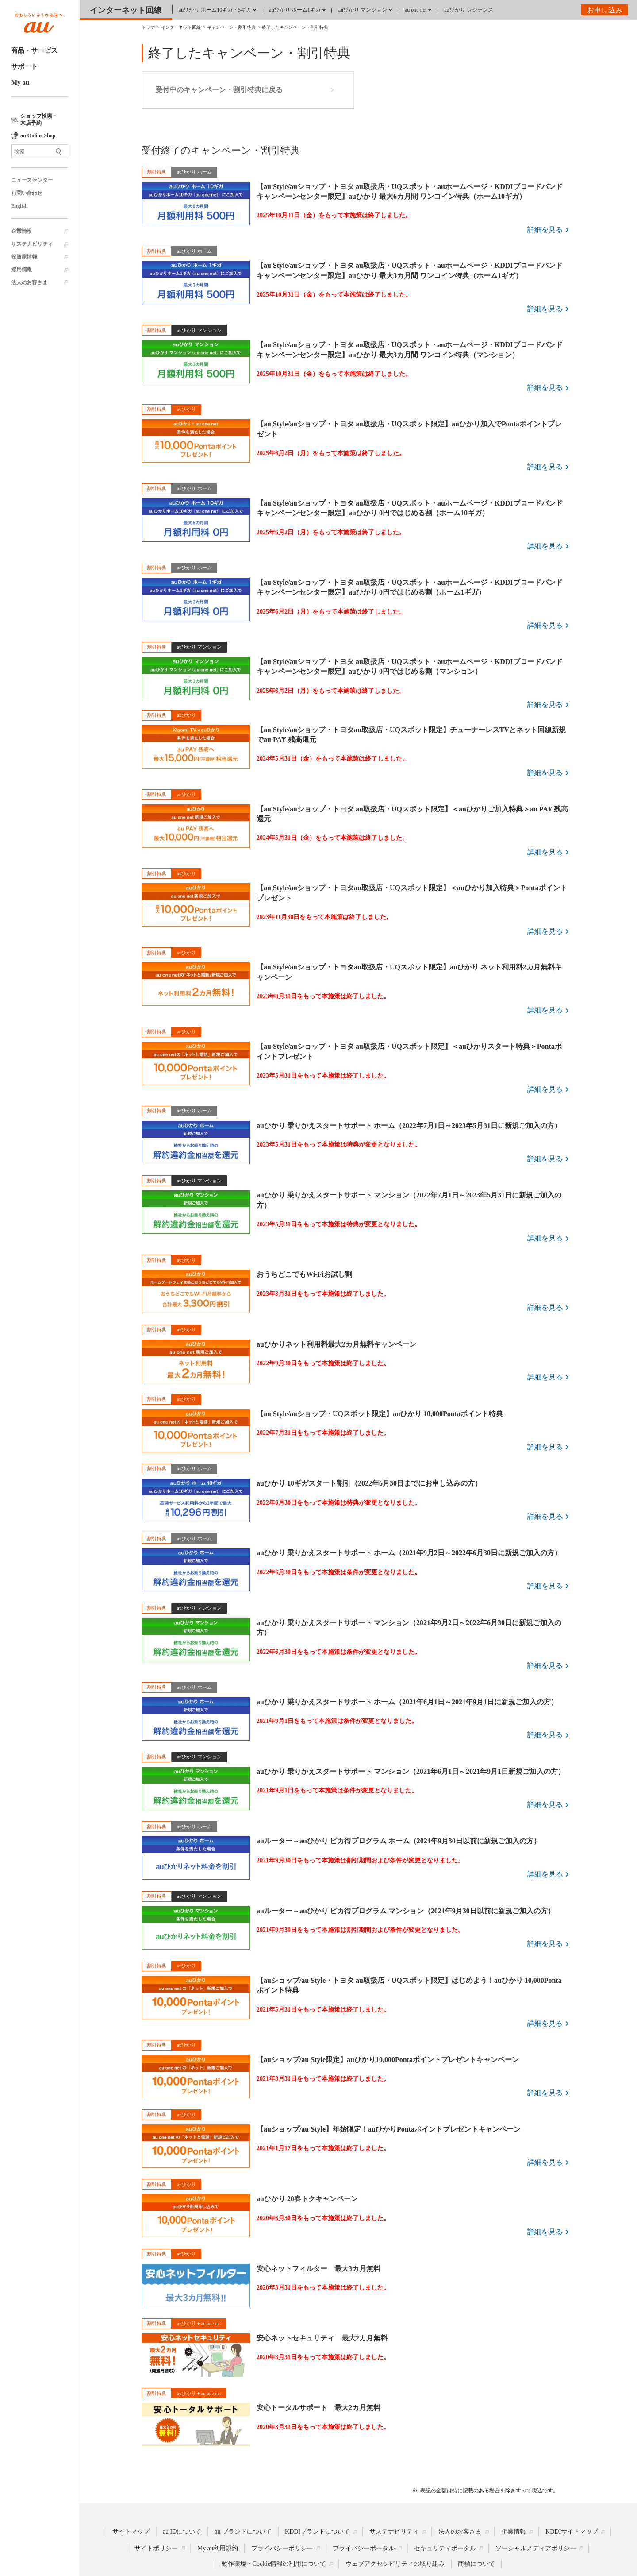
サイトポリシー (156, 2548)
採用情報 (21, 269)
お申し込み (604, 10)
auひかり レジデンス (468, 10)
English (19, 206)
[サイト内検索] (39, 151)
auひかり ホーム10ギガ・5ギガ (215, 10)
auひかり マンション (362, 10)
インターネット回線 (125, 10)
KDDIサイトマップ (571, 2531)
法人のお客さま (29, 282)
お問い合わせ (26, 193)
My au (20, 82)
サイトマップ (131, 2531)
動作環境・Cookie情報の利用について (274, 2564)
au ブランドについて (243, 2531)
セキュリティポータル (445, 2548)
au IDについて (182, 2531)
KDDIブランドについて (317, 2531)
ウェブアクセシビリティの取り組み (395, 2564)
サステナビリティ (32, 244)
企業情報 (21, 231)
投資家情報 (24, 257)
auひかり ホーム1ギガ (294, 10)
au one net (415, 10)
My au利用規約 (217, 2548)
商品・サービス (34, 50)
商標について (476, 2564)
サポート (24, 66)
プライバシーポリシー (282, 2548)
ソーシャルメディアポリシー (535, 2548)
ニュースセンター (32, 180)
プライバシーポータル (364, 2548)
